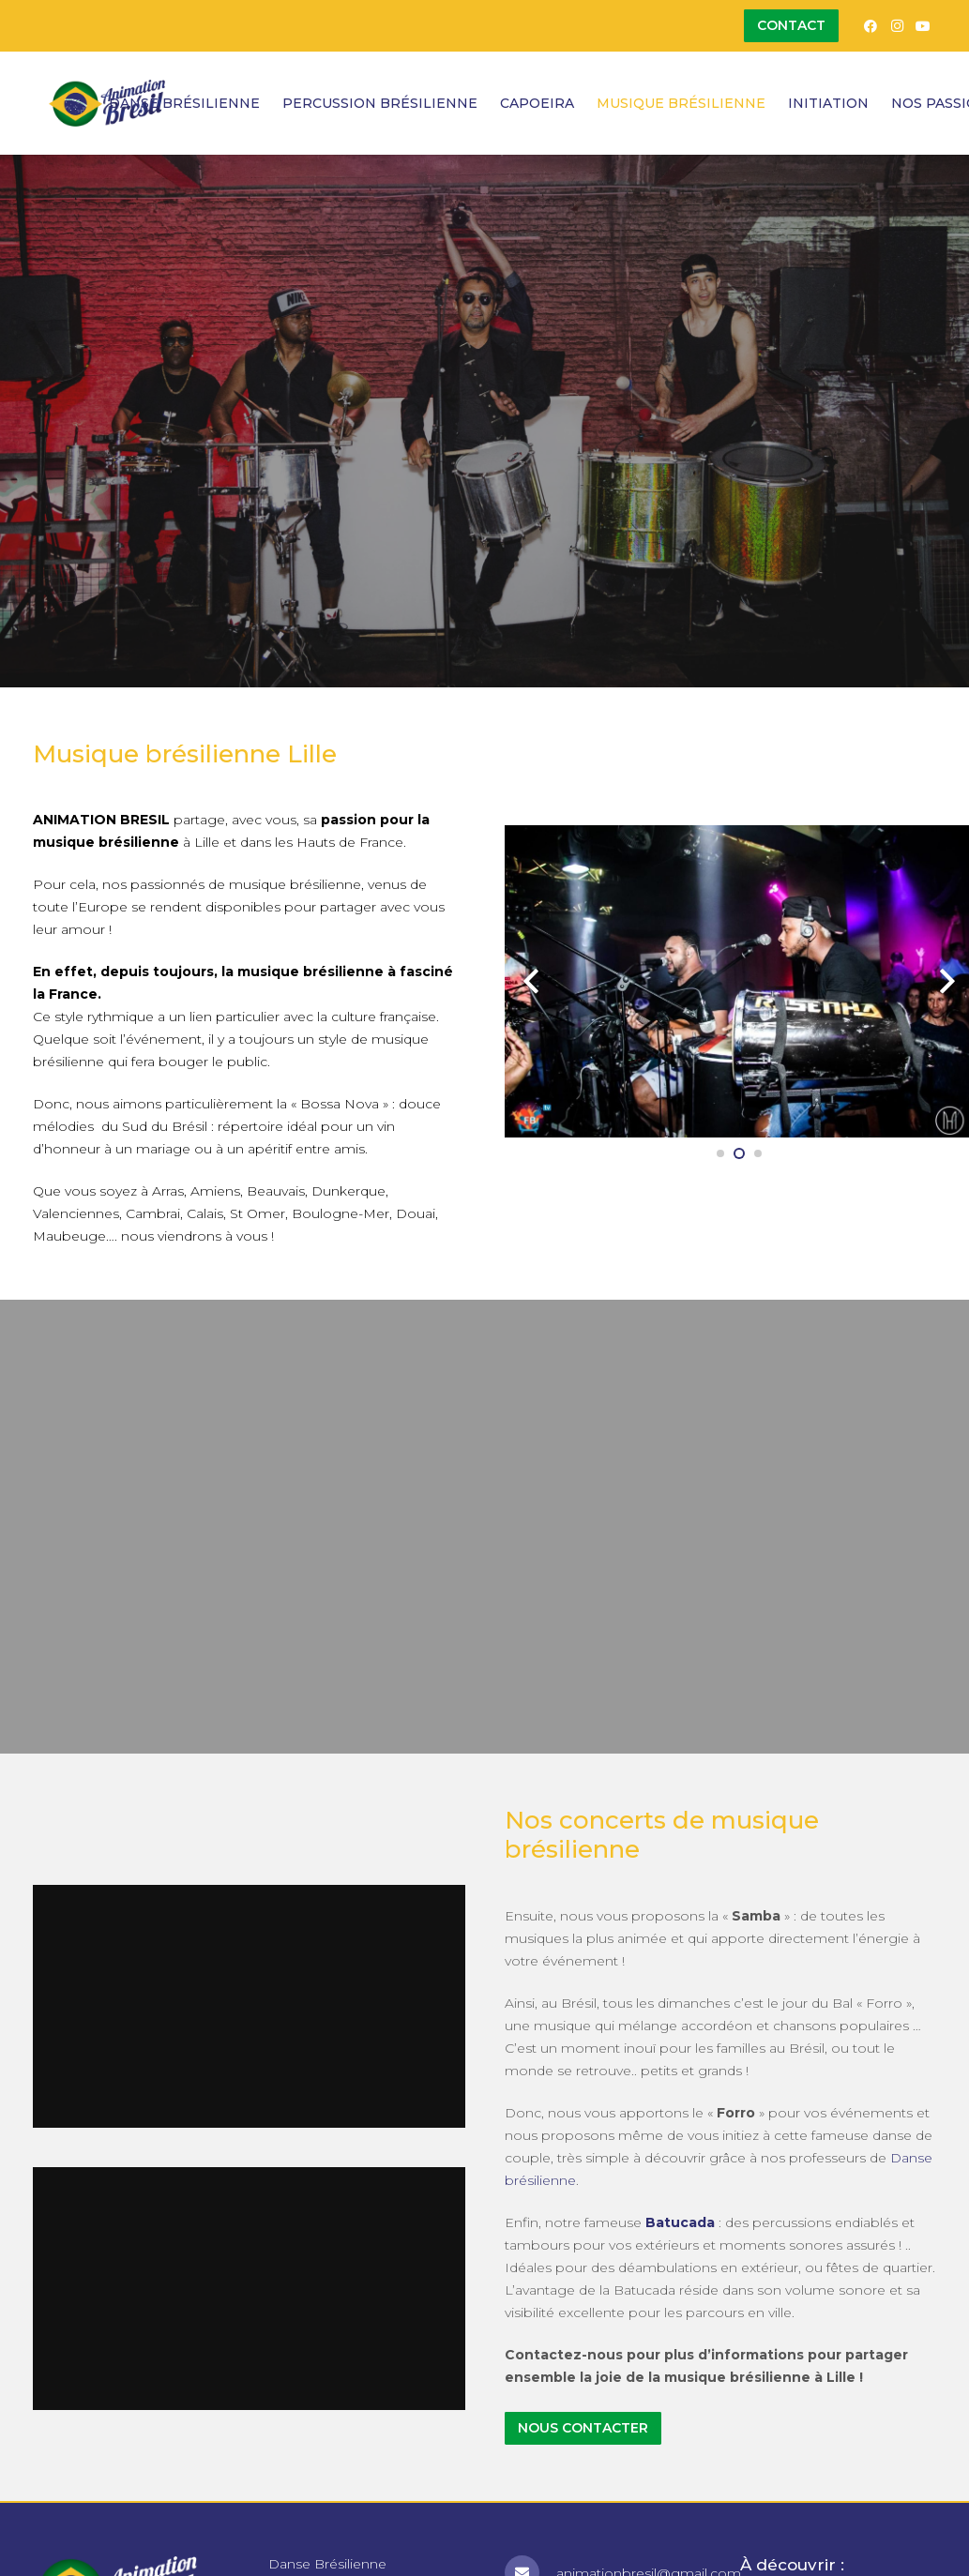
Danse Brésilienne (327, 2563)
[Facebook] (870, 26)
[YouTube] (923, 26)
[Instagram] (897, 26)
